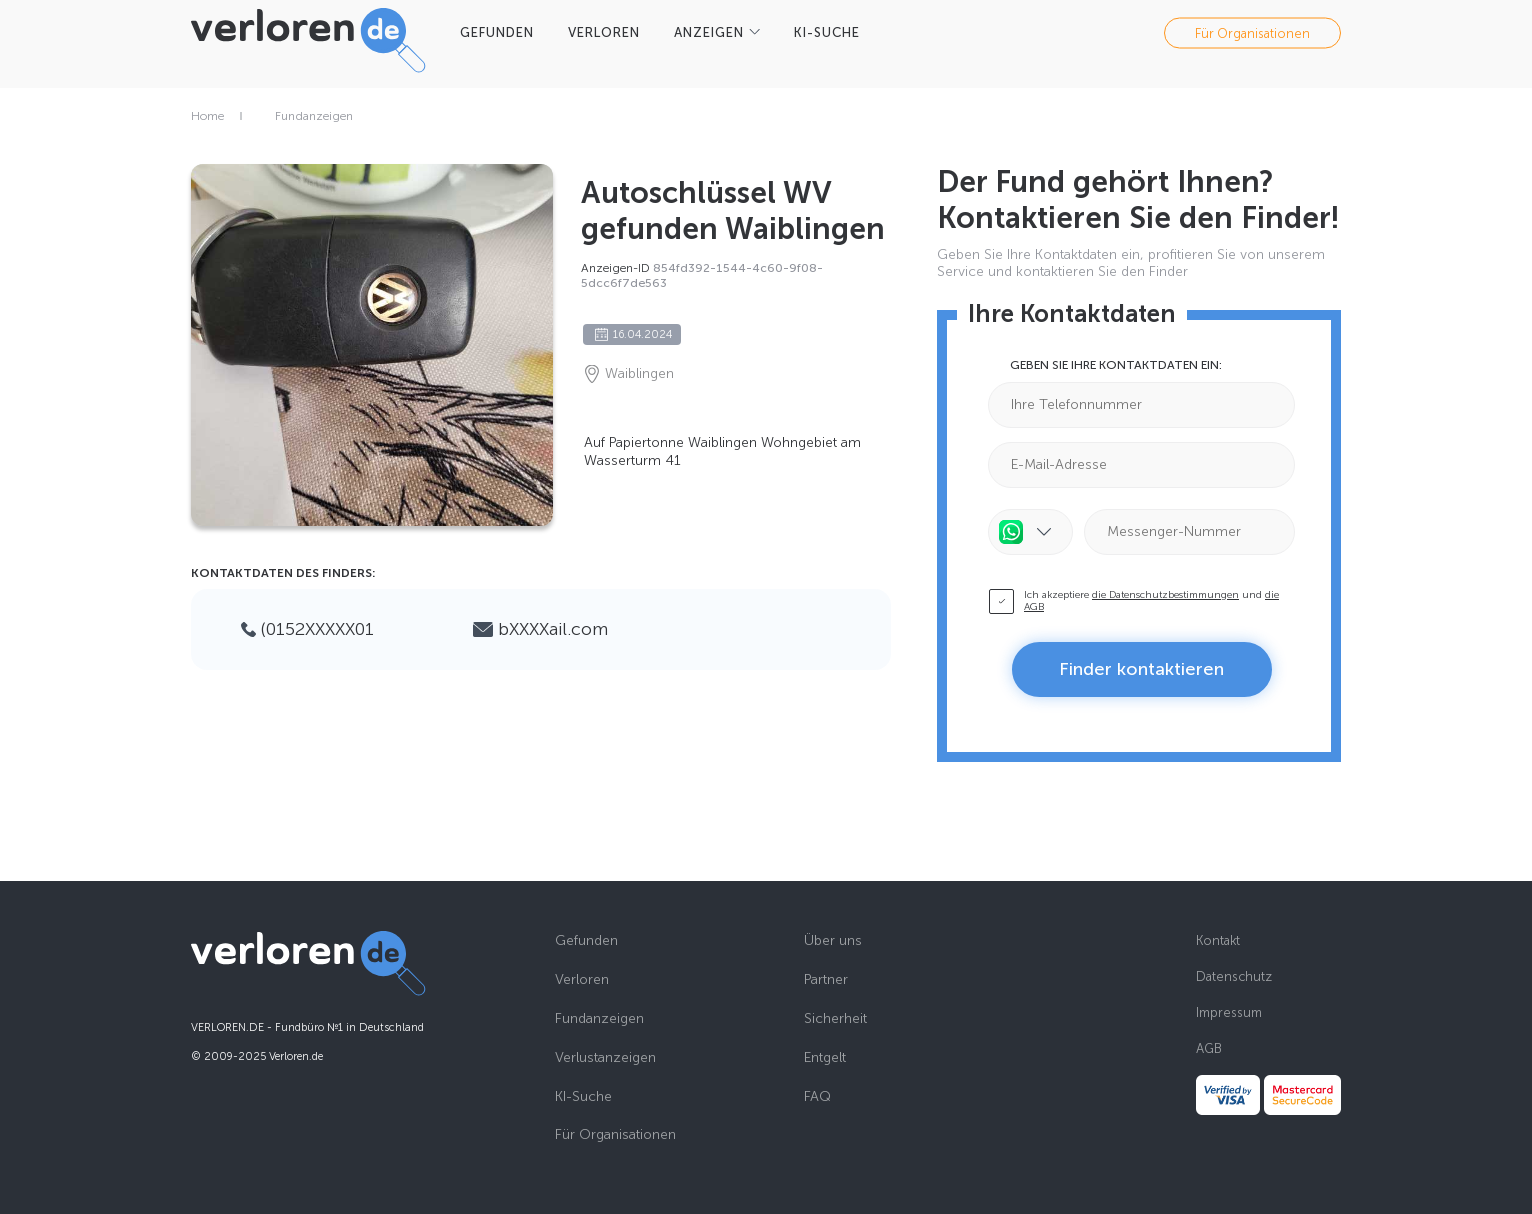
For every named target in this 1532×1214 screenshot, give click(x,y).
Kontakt (1218, 940)
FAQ (817, 1097)
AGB (1209, 1048)
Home (207, 116)
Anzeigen (709, 32)
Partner (826, 980)
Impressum (1229, 1012)
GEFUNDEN (497, 32)
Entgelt (825, 1058)
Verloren (582, 980)
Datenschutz (1234, 976)
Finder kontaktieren (1141, 669)
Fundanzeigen (314, 116)
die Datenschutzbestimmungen (1165, 595)
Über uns (833, 941)
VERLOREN (604, 32)
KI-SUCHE (827, 32)
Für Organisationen (1252, 32)
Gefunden (586, 941)
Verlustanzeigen (605, 1058)
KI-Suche (583, 1097)
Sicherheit (835, 1019)
